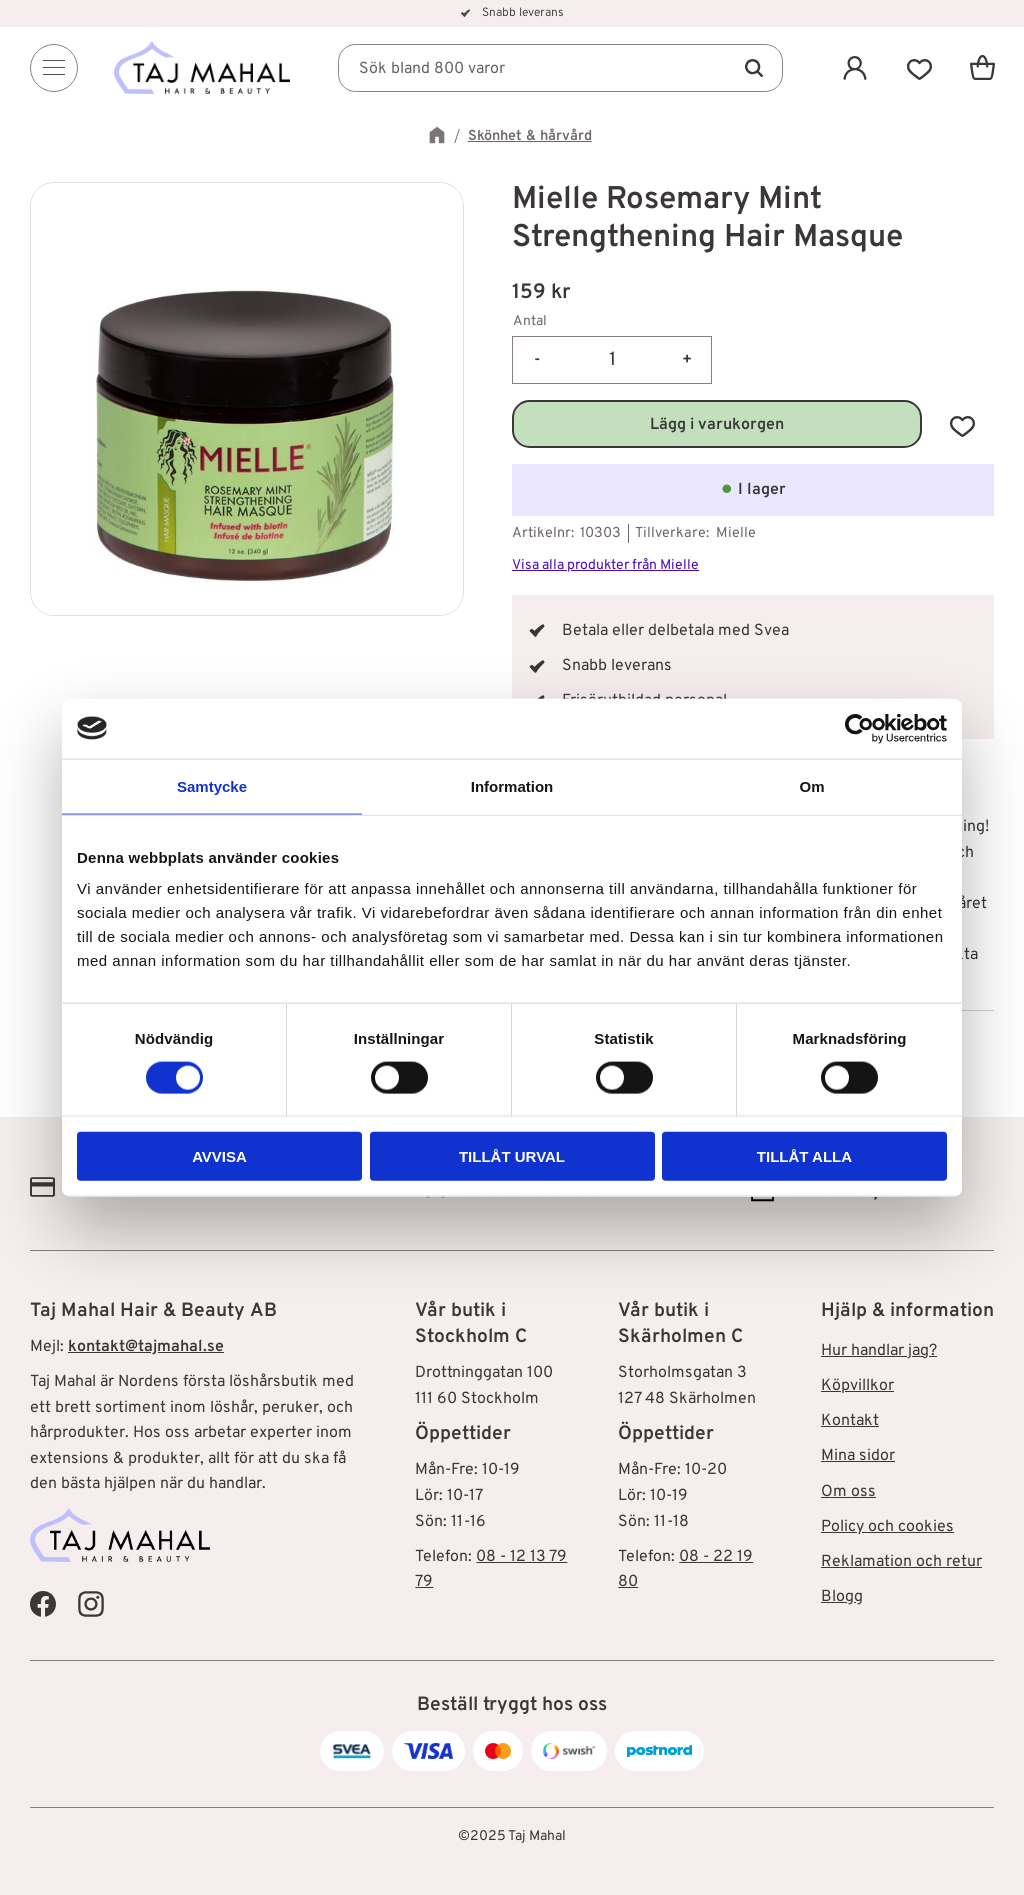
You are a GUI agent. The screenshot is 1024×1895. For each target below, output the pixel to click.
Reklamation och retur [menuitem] (901, 1562)
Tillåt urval (512, 1156)
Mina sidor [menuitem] (858, 1456)
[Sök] (752, 68)
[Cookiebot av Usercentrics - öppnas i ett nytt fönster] (859, 728)
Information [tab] (512, 785)
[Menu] (54, 68)
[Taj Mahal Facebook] (43, 1604)
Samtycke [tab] (212, 785)
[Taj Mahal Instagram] (91, 1604)
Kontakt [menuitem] (850, 1421)
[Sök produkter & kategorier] (562, 68)
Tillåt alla (804, 1156)
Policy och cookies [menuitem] (887, 1527)
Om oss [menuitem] (848, 1492)
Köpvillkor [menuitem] (857, 1386)
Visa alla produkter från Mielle (605, 565)
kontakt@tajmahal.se (146, 1347)
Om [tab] (811, 785)
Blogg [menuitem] (842, 1597)
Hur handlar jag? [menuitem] (879, 1351)
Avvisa (219, 1156)
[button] (918, 68)
